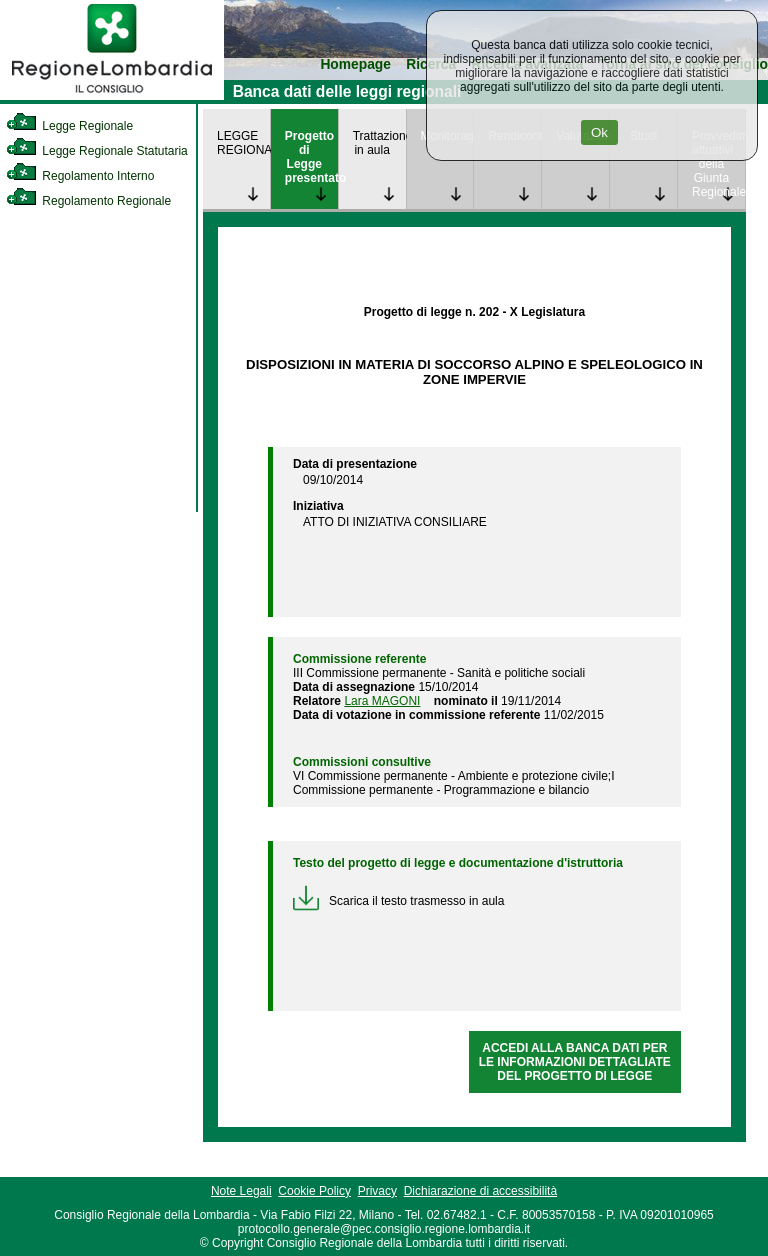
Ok (599, 132)
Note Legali (241, 1191)
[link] (112, 96)
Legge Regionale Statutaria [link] (97, 151)
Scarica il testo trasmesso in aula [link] (398, 901)
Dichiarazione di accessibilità (480, 1191)
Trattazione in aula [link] (379, 143)
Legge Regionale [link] (69, 126)
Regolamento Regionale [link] (88, 201)
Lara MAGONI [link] (382, 701)
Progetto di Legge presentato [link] (311, 157)
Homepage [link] (355, 64)
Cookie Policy (314, 1191)
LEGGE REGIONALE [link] (243, 143)
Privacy (377, 1191)
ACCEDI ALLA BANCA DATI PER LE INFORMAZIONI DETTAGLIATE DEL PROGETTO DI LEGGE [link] (575, 1062)
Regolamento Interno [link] (80, 176)
